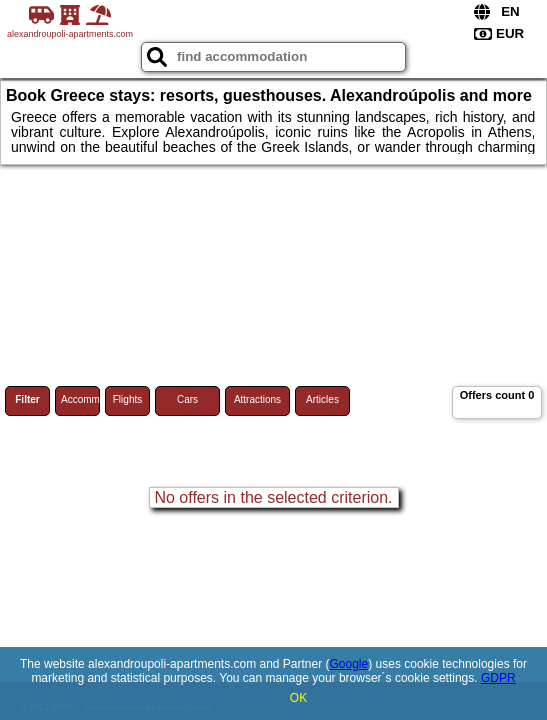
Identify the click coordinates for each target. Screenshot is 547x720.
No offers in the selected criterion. (273, 497)
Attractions (257, 399)
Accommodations (80, 399)
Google (349, 664)
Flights (127, 399)
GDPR (498, 678)
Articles (322, 399)
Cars (187, 399)
